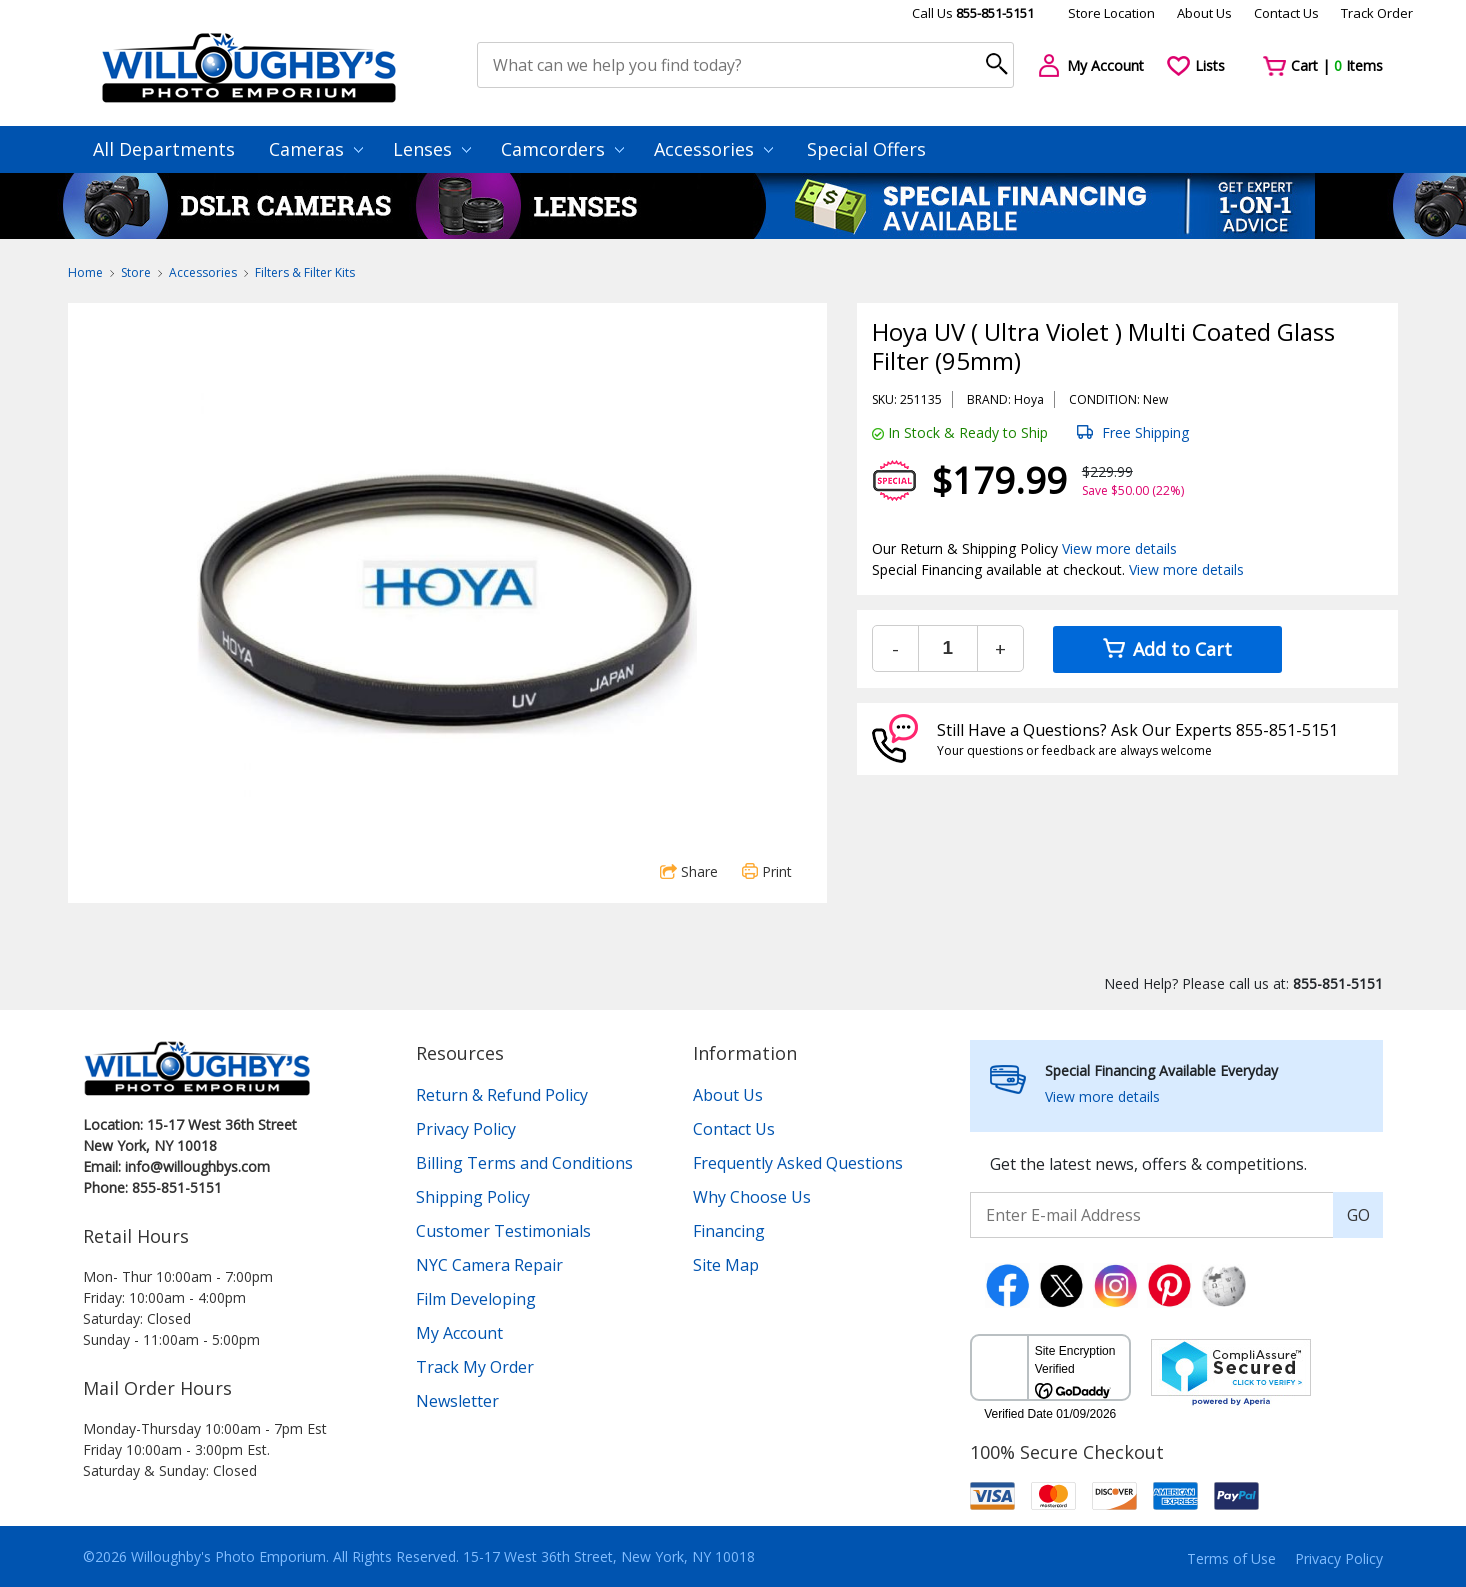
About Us (1204, 13)
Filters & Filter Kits (305, 272)
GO (1358, 1215)
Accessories (713, 149)
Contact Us (1286, 13)
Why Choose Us (752, 1197)
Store (136, 272)
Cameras (316, 149)
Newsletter (457, 1401)
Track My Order (475, 1367)
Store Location (1111, 13)
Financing (729, 1231)
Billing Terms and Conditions (524, 1163)
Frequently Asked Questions (798, 1163)
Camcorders (562, 149)
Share (689, 871)
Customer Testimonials (503, 1231)
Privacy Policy (466, 1129)
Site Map (726, 1265)
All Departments (164, 149)
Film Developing (476, 1299)
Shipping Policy (473, 1197)
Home (85, 272)
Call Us (973, 13)
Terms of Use (1231, 1558)
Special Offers (866, 149)
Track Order (1377, 13)
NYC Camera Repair (489, 1265)
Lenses (432, 149)
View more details (1119, 548)
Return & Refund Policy (502, 1095)
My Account (459, 1333)
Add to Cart (1167, 649)
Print (767, 871)
